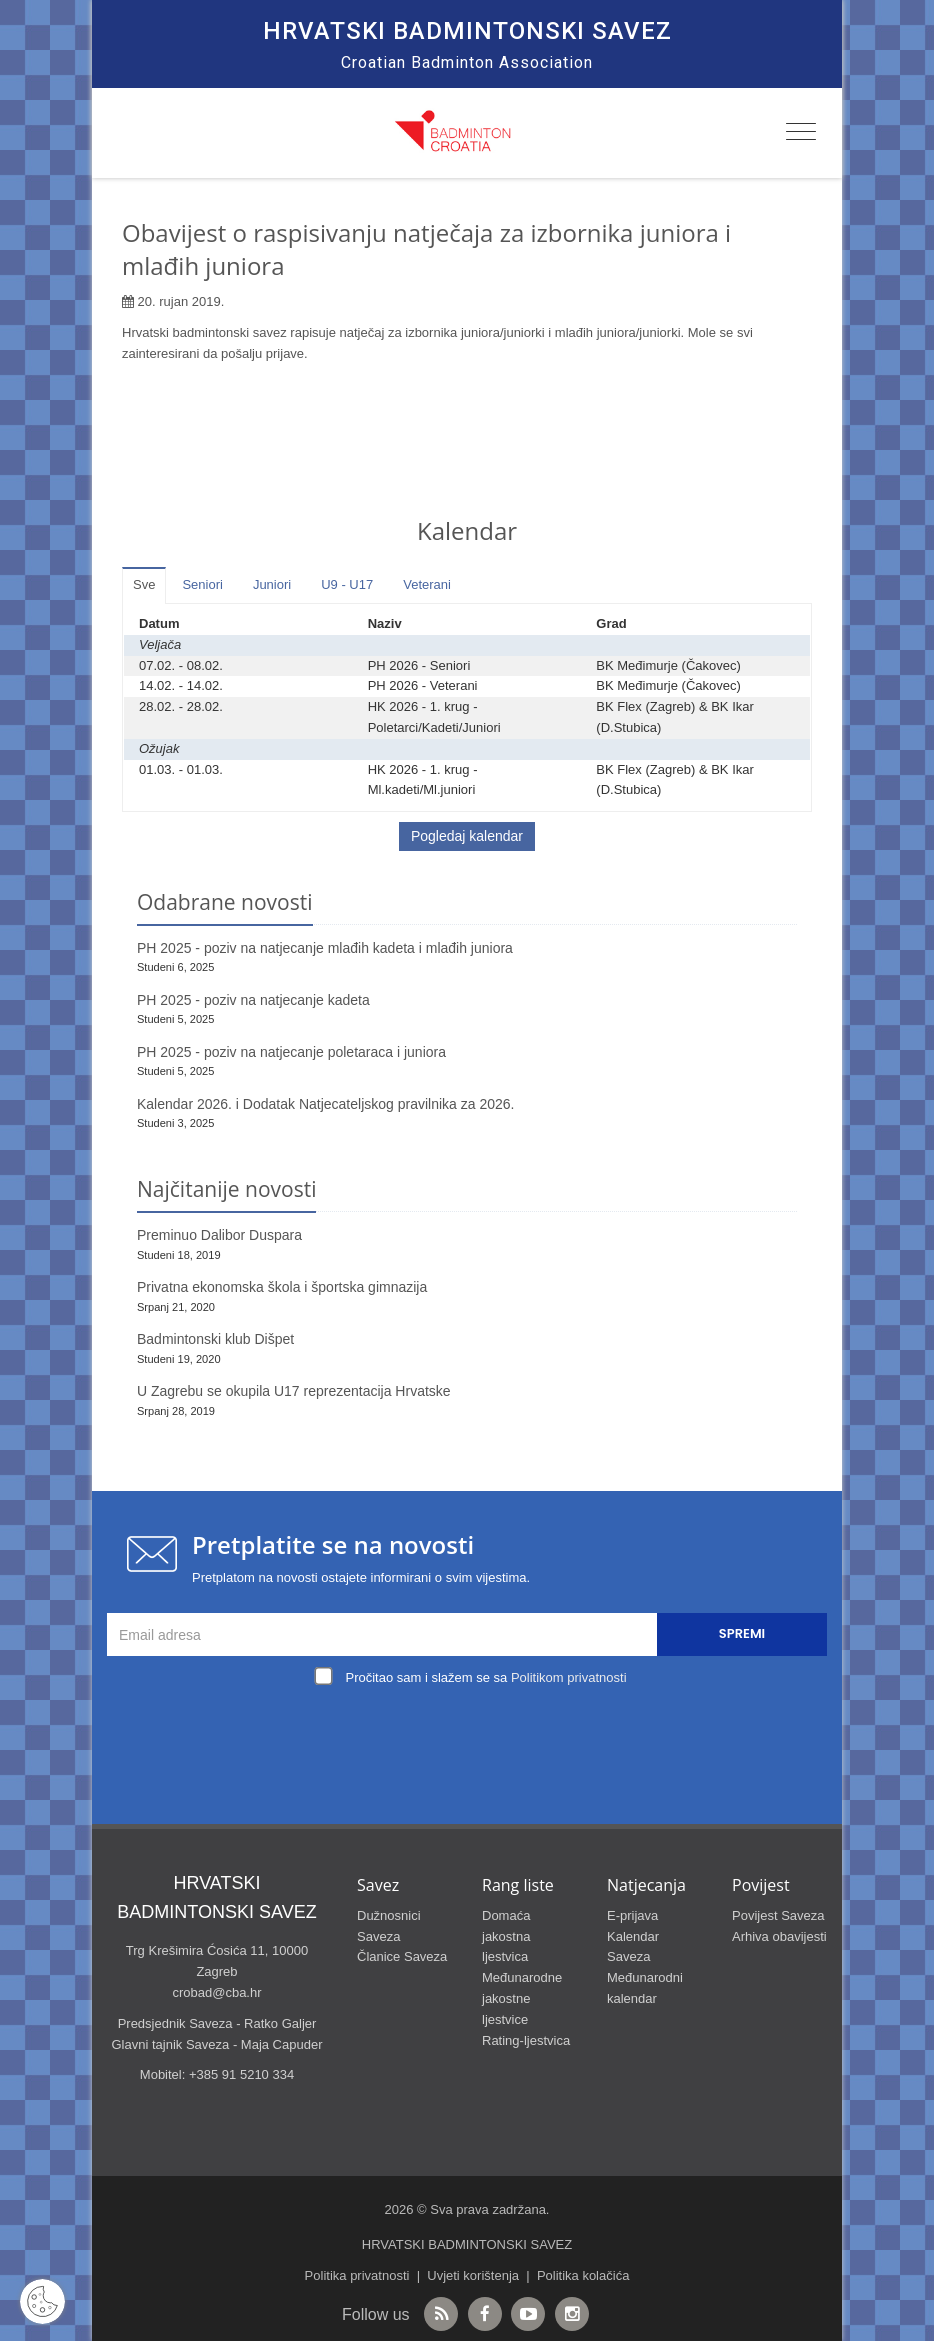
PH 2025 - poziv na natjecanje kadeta (253, 1000)
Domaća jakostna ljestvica (506, 1936)
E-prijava (632, 1915)
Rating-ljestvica (526, 2040)
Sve (144, 584)
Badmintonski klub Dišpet (215, 1339)
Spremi (742, 1633)
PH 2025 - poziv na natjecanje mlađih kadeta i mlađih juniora (325, 948)
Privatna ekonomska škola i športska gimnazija (282, 1287)
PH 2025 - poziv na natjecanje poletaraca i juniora (291, 1052)
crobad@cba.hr (216, 1992)
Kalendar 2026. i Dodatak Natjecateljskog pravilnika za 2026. (325, 1104)
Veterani (427, 584)
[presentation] (472, 1738)
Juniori (272, 584)
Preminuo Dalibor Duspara (219, 1235)
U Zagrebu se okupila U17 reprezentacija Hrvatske (294, 1391)
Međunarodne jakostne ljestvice (522, 1998)
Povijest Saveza (778, 1915)
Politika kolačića (583, 2275)
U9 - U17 (347, 584)
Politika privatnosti (357, 2275)
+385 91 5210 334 (241, 2074)
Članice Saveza (402, 1956)
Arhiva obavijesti (779, 1936)
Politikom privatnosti (569, 1677)
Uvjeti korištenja (473, 2275)
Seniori (202, 584)
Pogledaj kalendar (467, 836)
